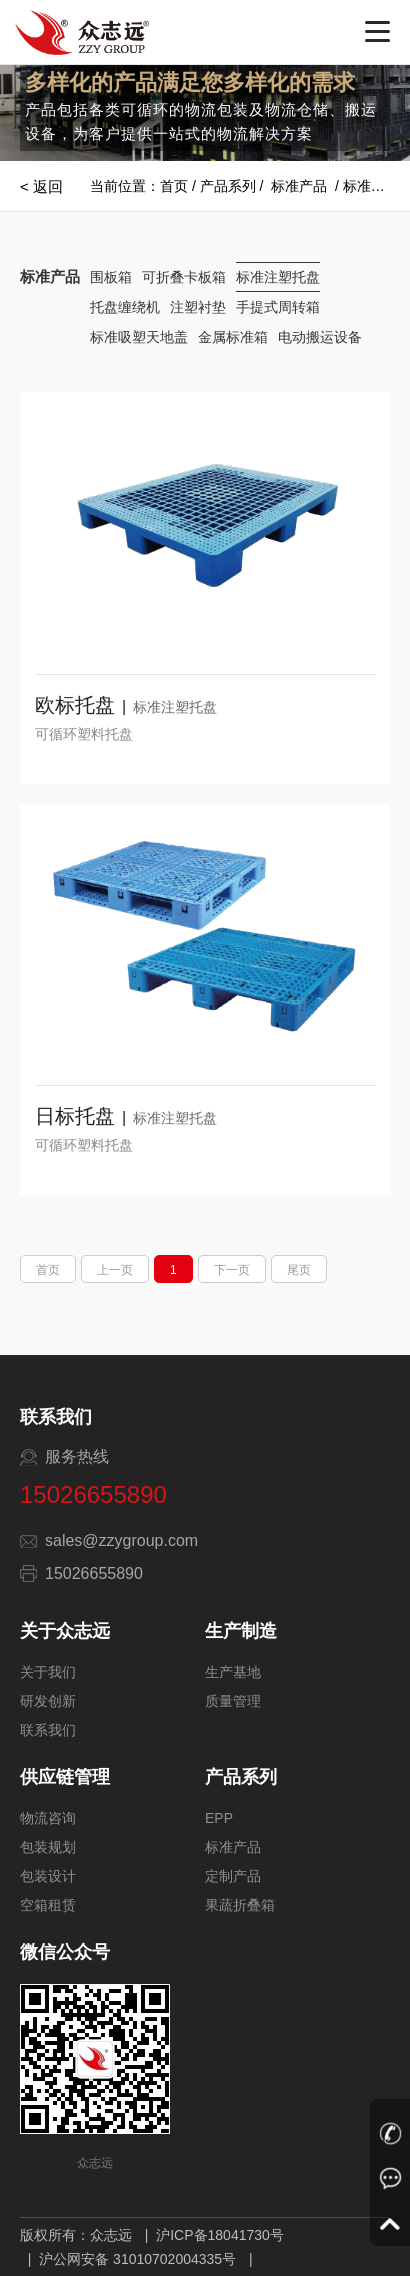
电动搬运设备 (320, 337)
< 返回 (41, 186)
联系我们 (48, 1730)
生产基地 (233, 1672)
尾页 (299, 1270)
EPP (219, 1818)
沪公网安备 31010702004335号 (137, 2259)
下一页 (232, 1270)
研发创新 (48, 1701)
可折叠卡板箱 (184, 277)
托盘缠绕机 (125, 307)
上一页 (115, 1270)
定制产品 (233, 1876)
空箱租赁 (48, 1905)
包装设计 (48, 1876)
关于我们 (48, 1672)
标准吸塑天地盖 (139, 337)
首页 (174, 186)
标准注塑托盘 (278, 277)
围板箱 (111, 277)
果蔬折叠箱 (240, 1905)
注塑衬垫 (198, 307)
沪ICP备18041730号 (220, 2235)
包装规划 (48, 1847)
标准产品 (299, 186)
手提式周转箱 (278, 307)
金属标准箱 (233, 337)
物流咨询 (48, 1818)
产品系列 (228, 186)
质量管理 (233, 1701)
